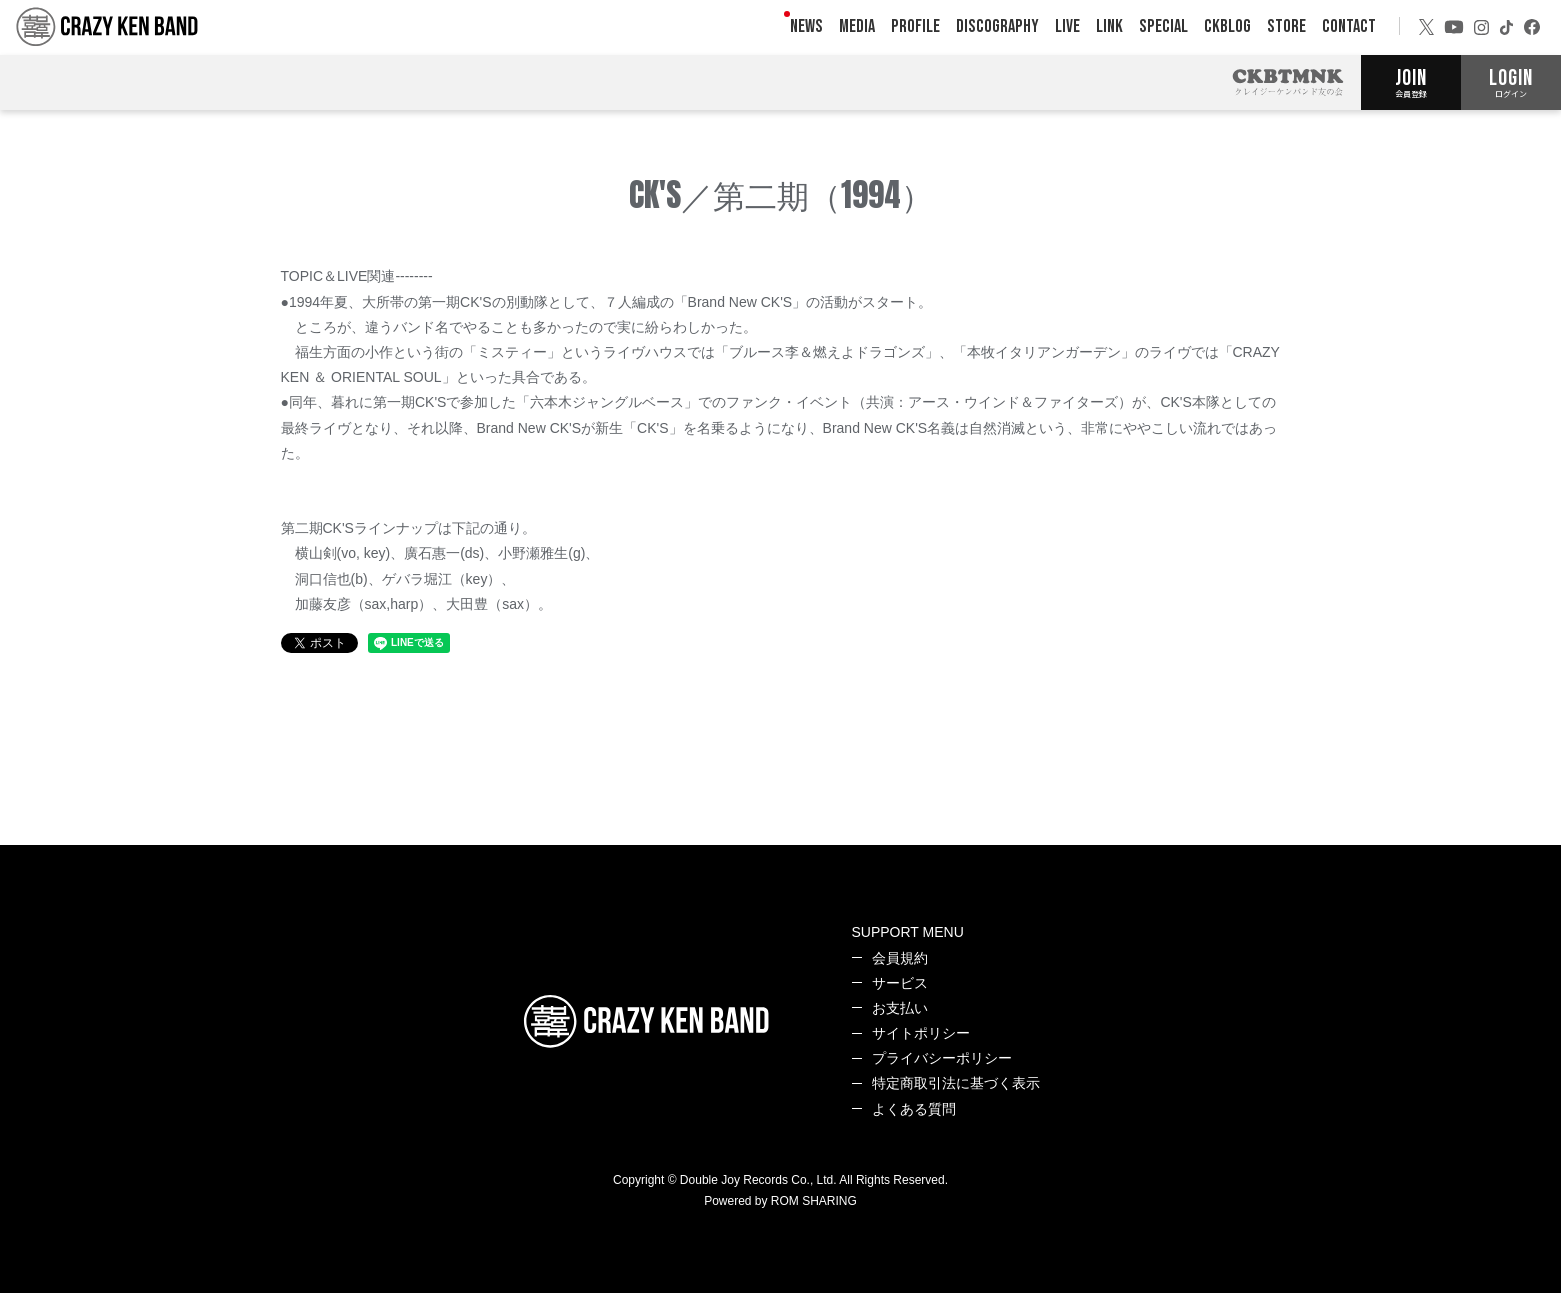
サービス (900, 983)
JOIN (1411, 82)
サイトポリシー (921, 1033)
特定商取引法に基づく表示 (956, 1083)
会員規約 (900, 958)
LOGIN (1511, 82)
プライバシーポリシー (942, 1058)
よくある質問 (914, 1109)
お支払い (900, 1008)
